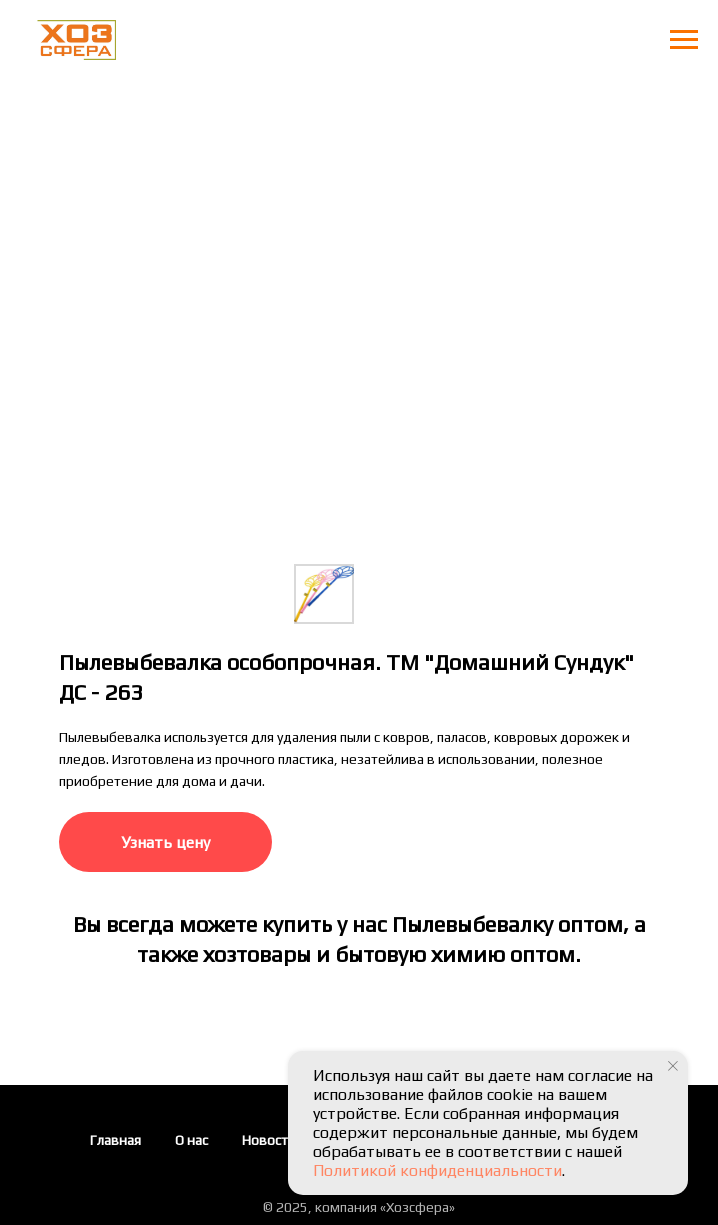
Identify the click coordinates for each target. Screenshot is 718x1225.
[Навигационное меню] (684, 40)
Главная (115, 1140)
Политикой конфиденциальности (437, 1170)
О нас (191, 1140)
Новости (269, 1140)
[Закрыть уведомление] (673, 1066)
